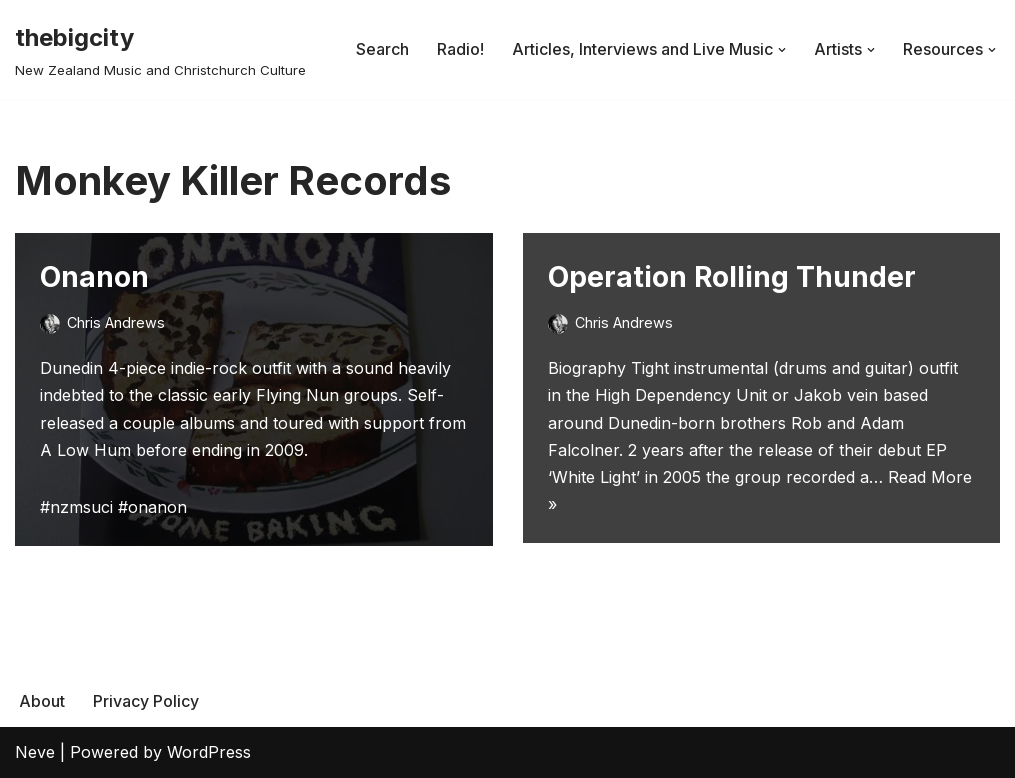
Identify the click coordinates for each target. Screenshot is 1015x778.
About (42, 701)
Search (382, 49)
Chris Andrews (116, 322)
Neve (35, 752)
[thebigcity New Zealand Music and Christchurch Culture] (160, 49)
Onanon (94, 277)
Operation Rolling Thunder (732, 277)
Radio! (460, 49)
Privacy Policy (146, 701)
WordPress (209, 752)
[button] (782, 50)
